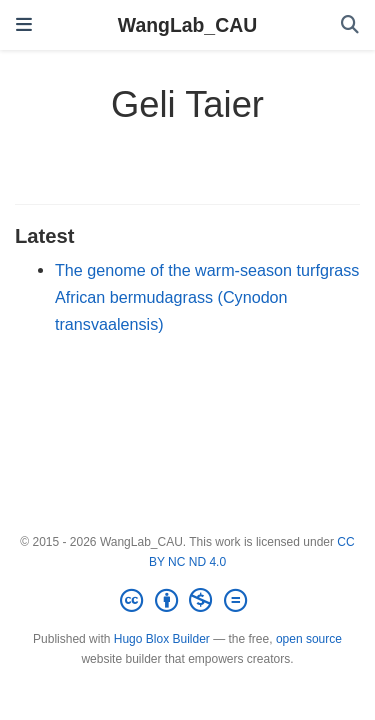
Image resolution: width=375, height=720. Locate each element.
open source (309, 639)
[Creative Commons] (187, 601)
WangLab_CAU (187, 25)
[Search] (350, 25)
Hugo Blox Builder (162, 639)
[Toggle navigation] (24, 25)
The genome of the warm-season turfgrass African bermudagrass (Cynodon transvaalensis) (207, 296)
